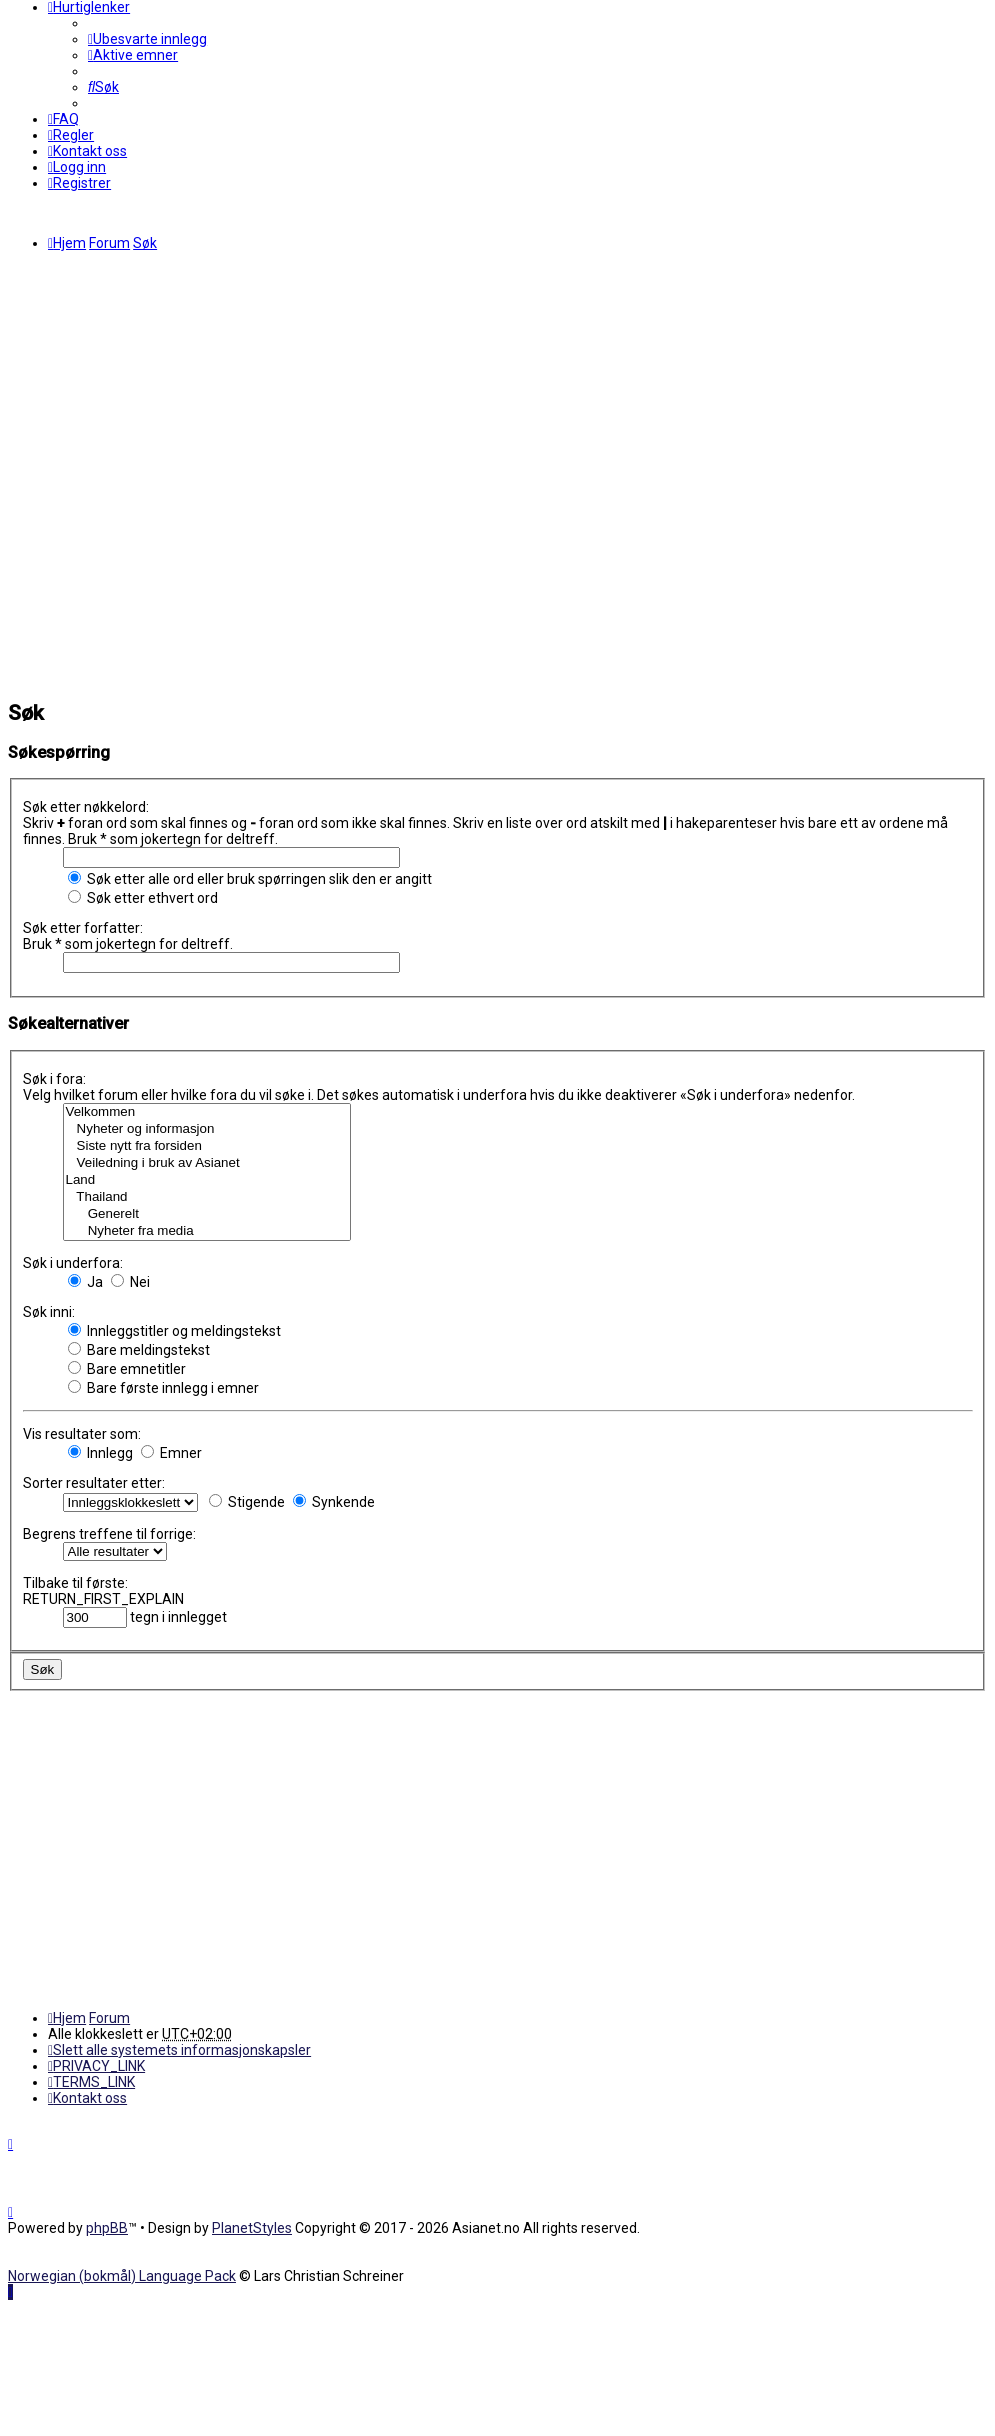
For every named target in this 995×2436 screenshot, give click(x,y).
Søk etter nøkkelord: (86, 807)
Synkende (334, 1502)
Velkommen (207, 1112)
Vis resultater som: (82, 1434)
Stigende (247, 1502)
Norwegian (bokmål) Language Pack (122, 2276)
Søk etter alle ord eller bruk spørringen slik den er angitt (250, 879)
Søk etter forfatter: (83, 928)
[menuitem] (147, 39)
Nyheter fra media (207, 1231)
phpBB (107, 2228)
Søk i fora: (54, 1079)
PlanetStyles (252, 2228)
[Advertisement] (196, 476)
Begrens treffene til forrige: (109, 1534)
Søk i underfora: (73, 1263)
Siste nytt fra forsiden (207, 1146)
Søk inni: (49, 1312)
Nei (130, 1282)
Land (207, 1180)
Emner (171, 1453)
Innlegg (100, 1453)
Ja (85, 1282)
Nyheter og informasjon (207, 1129)
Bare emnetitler (127, 1369)
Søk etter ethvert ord (143, 898)
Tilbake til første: (75, 1583)
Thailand (207, 1197)
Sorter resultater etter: (94, 1483)
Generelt (207, 1214)
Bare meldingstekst (139, 1350)
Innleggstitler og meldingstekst (174, 1331)
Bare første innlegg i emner (163, 1388)
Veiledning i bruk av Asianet (207, 1163)
